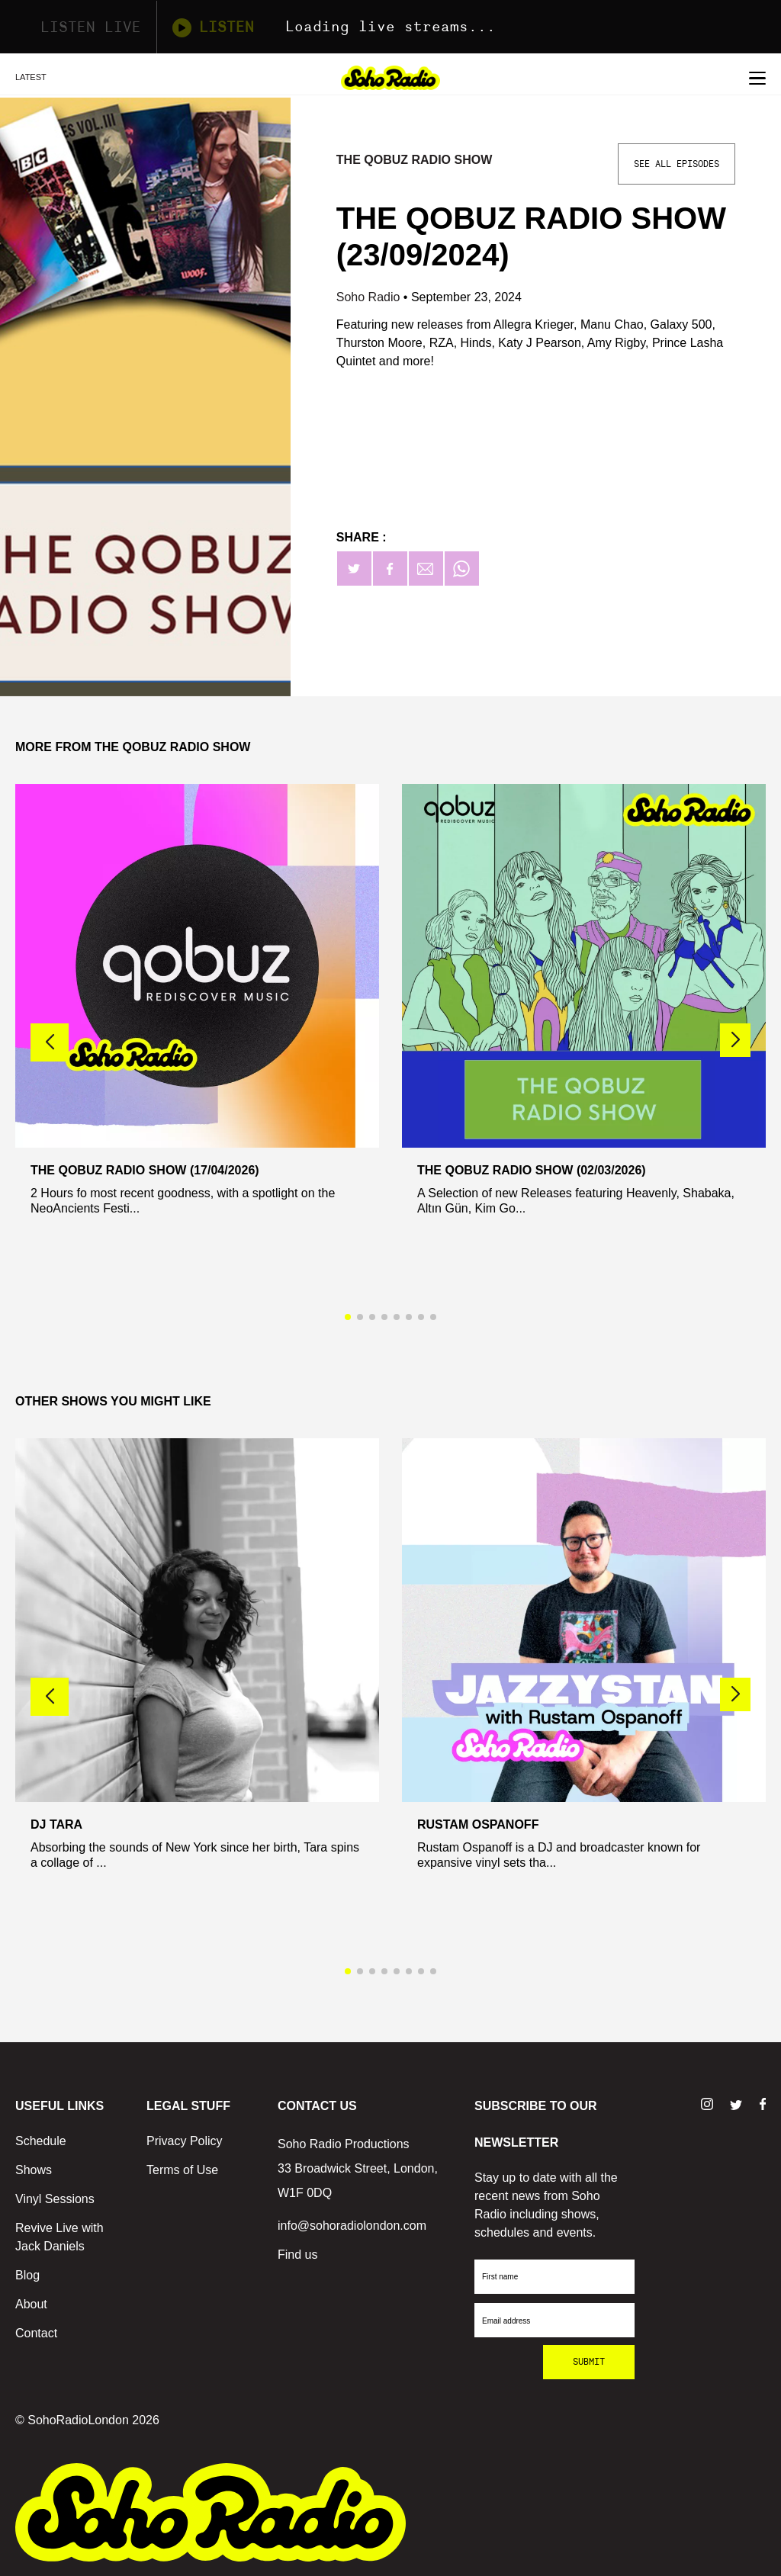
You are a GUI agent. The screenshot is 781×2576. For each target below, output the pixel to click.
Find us (297, 2254)
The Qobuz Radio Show (414, 159)
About (31, 2304)
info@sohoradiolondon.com (352, 2225)
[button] (735, 1040)
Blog (27, 2275)
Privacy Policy (184, 2140)
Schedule (40, 2140)
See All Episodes (676, 164)
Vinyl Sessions (55, 2198)
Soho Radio (369, 297)
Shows (33, 2169)
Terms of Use (182, 2169)
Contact (36, 2333)
